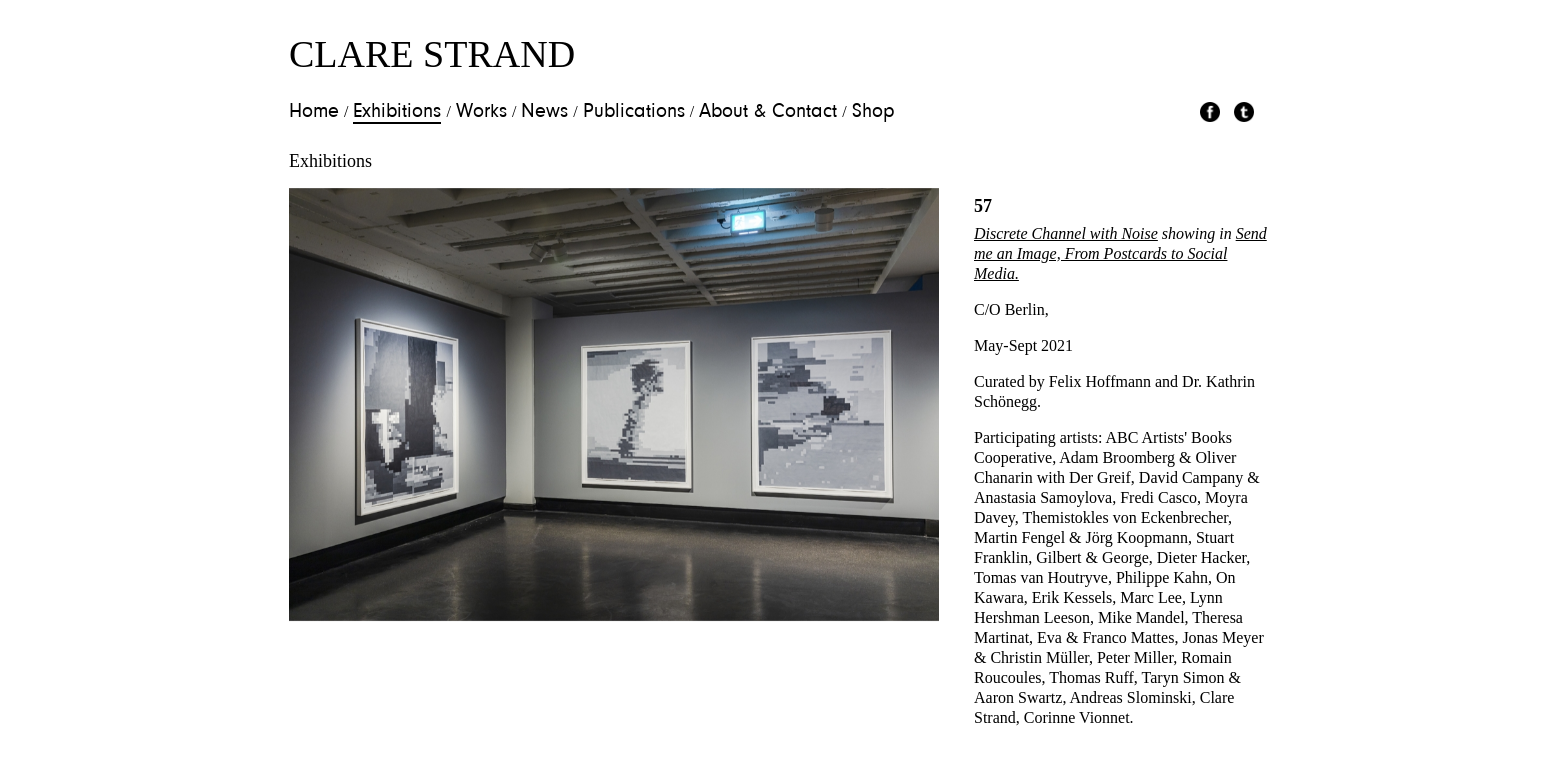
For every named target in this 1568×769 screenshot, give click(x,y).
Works (481, 112)
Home (314, 112)
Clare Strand (432, 54)
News (544, 112)
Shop (873, 112)
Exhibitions (397, 112)
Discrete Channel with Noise (1066, 233)
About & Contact (768, 112)
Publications (634, 112)
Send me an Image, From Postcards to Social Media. (1120, 253)
